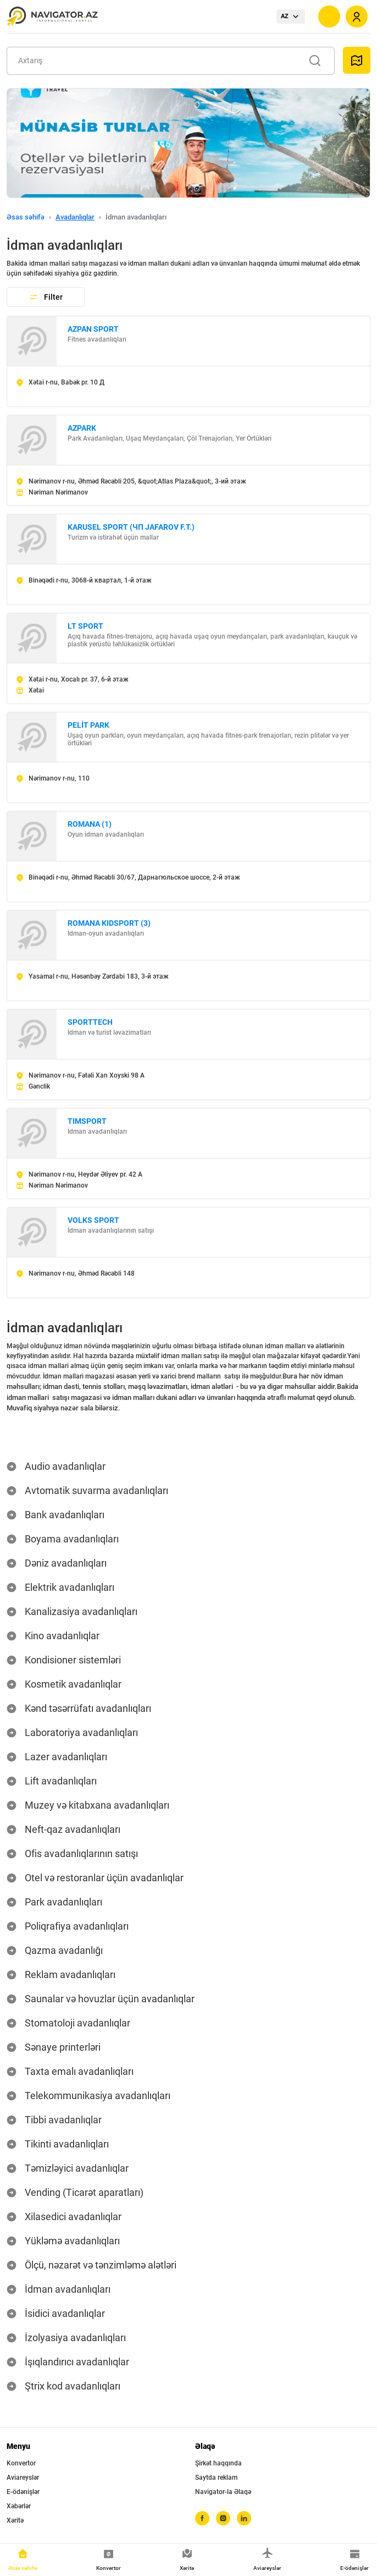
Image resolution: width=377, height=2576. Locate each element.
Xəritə (15, 2520)
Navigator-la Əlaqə (223, 2492)
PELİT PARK (88, 725)
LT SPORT (85, 626)
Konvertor (21, 2463)
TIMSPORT (87, 1121)
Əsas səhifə (26, 217)
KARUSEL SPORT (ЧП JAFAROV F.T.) (131, 527)
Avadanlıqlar (75, 217)
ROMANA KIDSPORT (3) (109, 923)
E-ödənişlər (23, 2492)
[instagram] (223, 2518)
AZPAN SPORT (93, 329)
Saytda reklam (216, 2477)
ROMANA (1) (90, 824)
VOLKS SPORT (93, 1220)
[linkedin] (244, 2518)
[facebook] (202, 2518)
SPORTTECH (90, 1022)
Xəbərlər (19, 2506)
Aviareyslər (23, 2477)
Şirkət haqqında (218, 2463)
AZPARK (82, 428)
